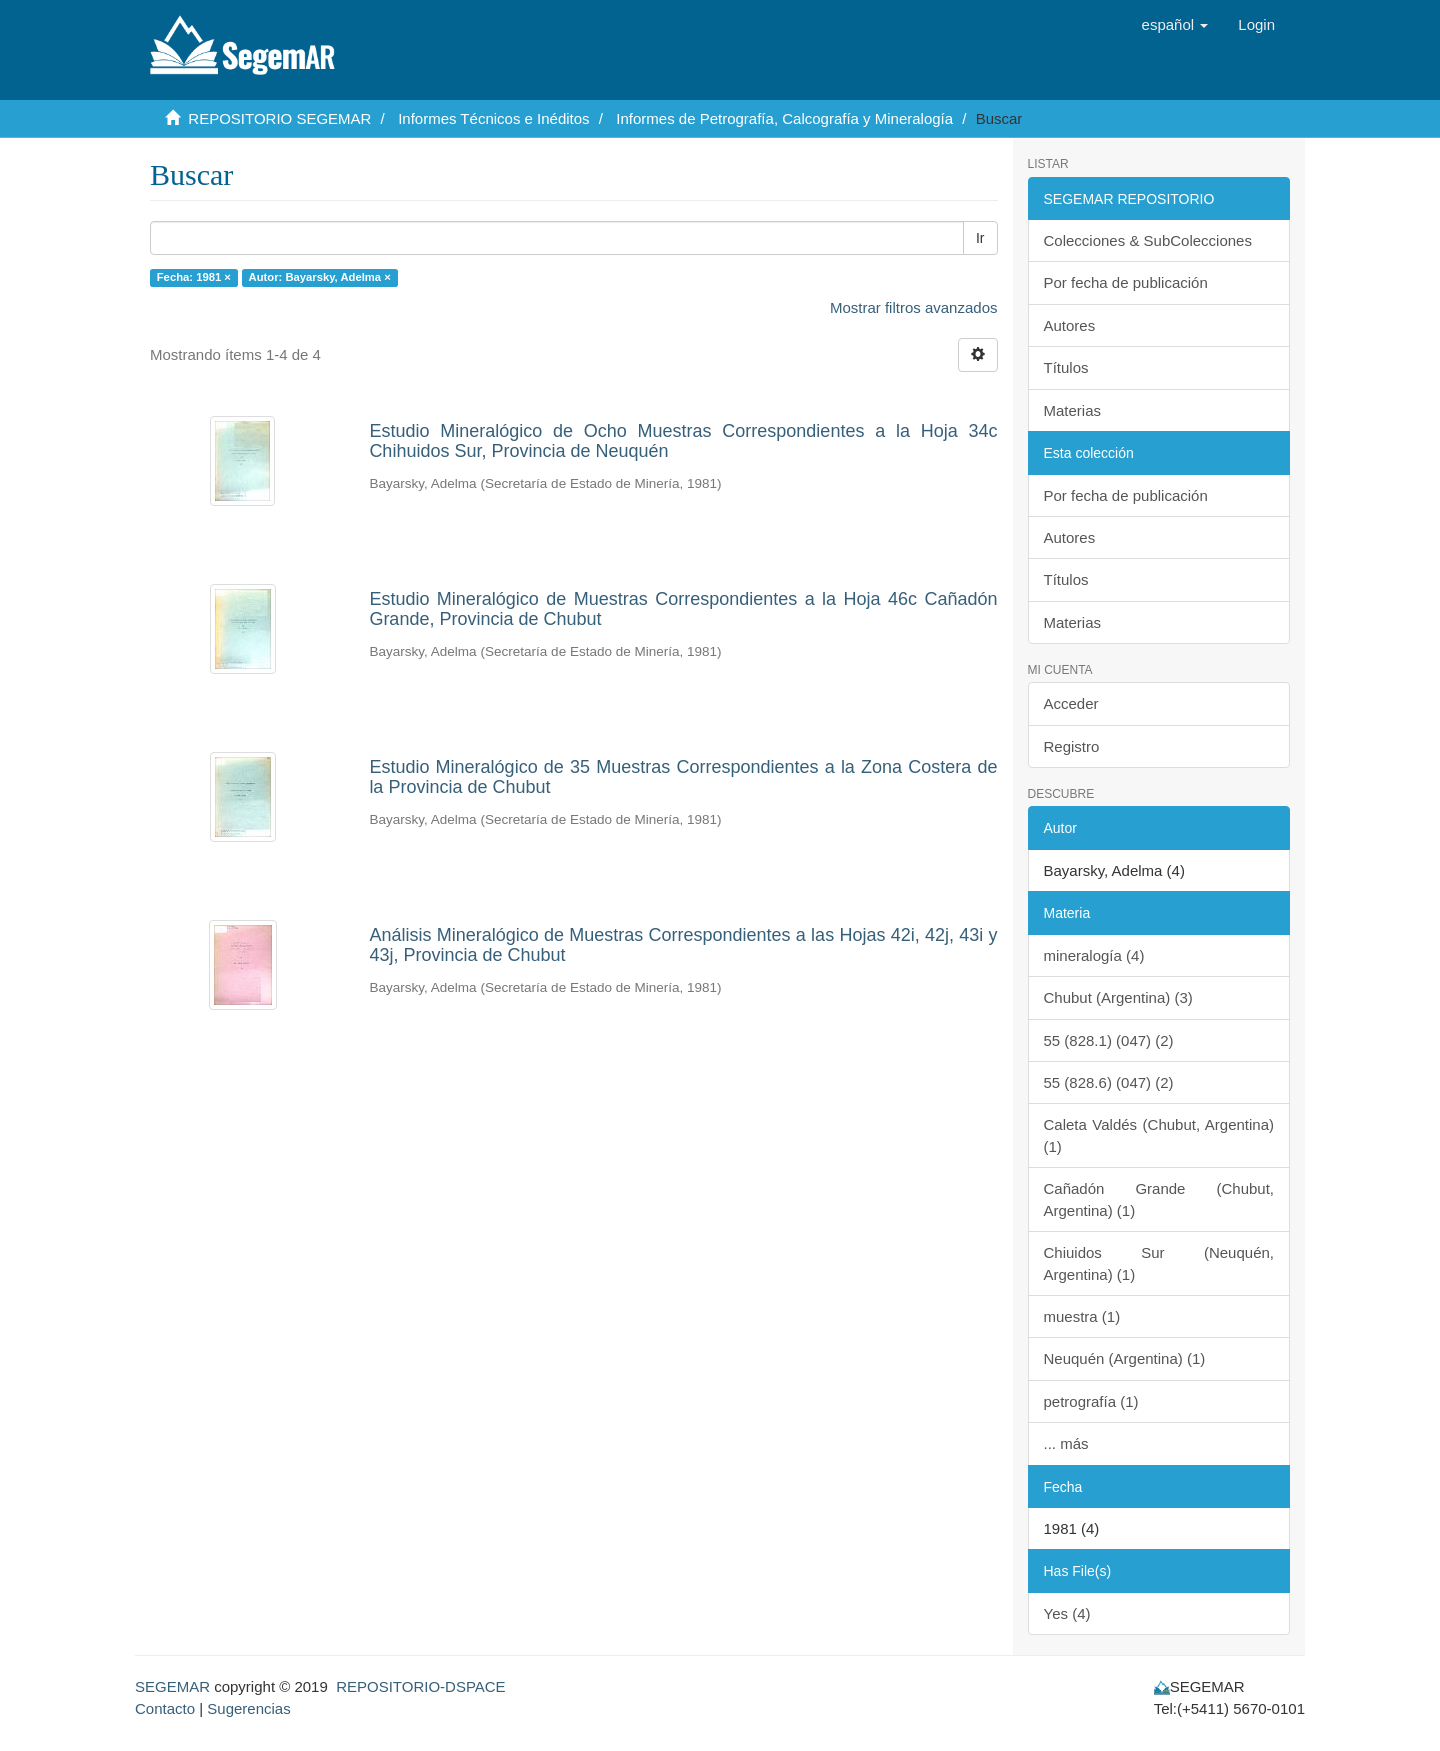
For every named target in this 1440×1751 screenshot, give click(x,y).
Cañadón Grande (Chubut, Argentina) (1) (1159, 1199)
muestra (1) (1082, 1316)
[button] (1175, 25)
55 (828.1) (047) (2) (1109, 1040)
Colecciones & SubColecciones (1148, 240)
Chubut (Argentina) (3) (1118, 997)
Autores (1070, 325)
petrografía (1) (1091, 1401)
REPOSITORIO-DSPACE (420, 1686)
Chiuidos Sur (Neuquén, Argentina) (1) (1159, 1263)
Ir (980, 238)
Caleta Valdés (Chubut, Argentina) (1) (1159, 1135)
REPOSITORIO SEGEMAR (279, 118)
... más (1066, 1443)
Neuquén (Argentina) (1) (1125, 1358)
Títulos (1066, 367)
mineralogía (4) (1094, 955)
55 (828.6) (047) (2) (1109, 1082)
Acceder (1071, 703)
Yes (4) (1067, 1613)
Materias (1073, 410)
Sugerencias (248, 1708)
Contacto (165, 1708)
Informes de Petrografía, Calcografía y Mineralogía (784, 118)
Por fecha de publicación (1126, 282)
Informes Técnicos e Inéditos (493, 118)
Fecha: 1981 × (194, 277)
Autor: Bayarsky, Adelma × (320, 277)
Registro (1072, 746)
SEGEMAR (172, 1686)
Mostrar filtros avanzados (914, 307)
